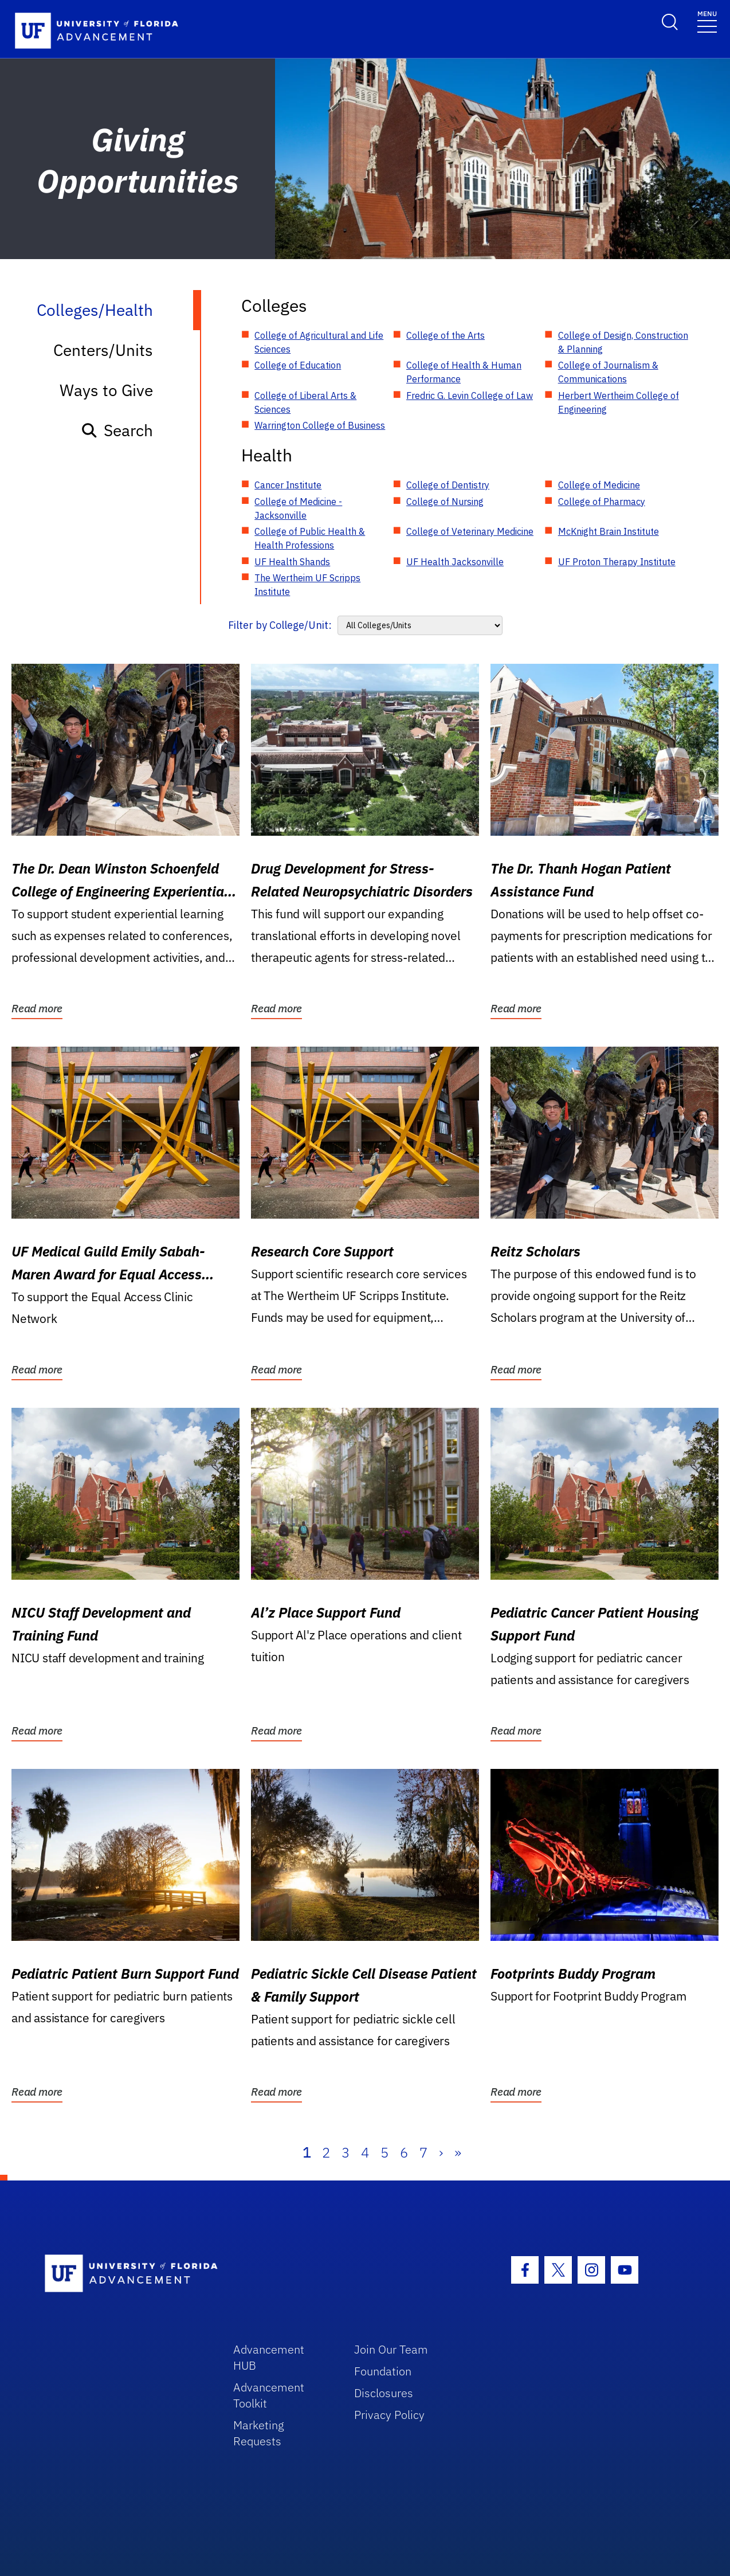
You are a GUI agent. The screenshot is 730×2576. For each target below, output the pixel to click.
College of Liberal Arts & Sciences (305, 402)
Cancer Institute (287, 485)
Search (116, 430)
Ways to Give (106, 390)
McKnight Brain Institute (608, 531)
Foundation (382, 2371)
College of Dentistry (447, 485)
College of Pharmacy (601, 501)
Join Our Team (391, 2349)
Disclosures (383, 2393)
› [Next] (441, 2152)
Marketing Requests (258, 2433)
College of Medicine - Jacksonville (298, 508)
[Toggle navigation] (707, 21)
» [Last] (457, 2152)
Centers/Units (103, 350)
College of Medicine (599, 485)
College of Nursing (445, 501)
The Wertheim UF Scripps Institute (307, 584)
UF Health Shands (292, 561)
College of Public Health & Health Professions (309, 538)
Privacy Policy (389, 2414)
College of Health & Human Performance (463, 372)
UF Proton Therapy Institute (617, 561)
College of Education (297, 365)
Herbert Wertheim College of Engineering (618, 402)
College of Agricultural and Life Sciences (318, 342)
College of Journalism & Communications (608, 372)
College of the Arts (445, 335)
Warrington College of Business (319, 425)
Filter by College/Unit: (280, 625)
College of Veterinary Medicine (469, 531)
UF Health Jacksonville (455, 561)
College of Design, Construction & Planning (623, 342)
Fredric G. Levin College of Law (469, 395)
